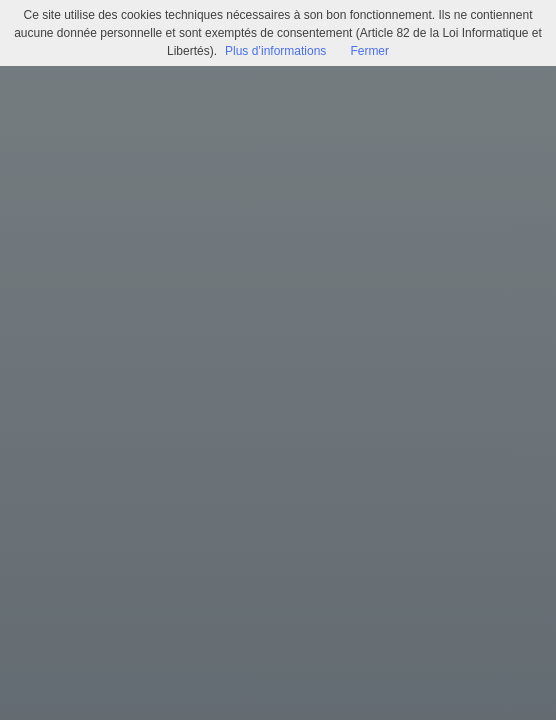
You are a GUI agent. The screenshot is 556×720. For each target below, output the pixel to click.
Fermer (369, 51)
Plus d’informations (275, 51)
